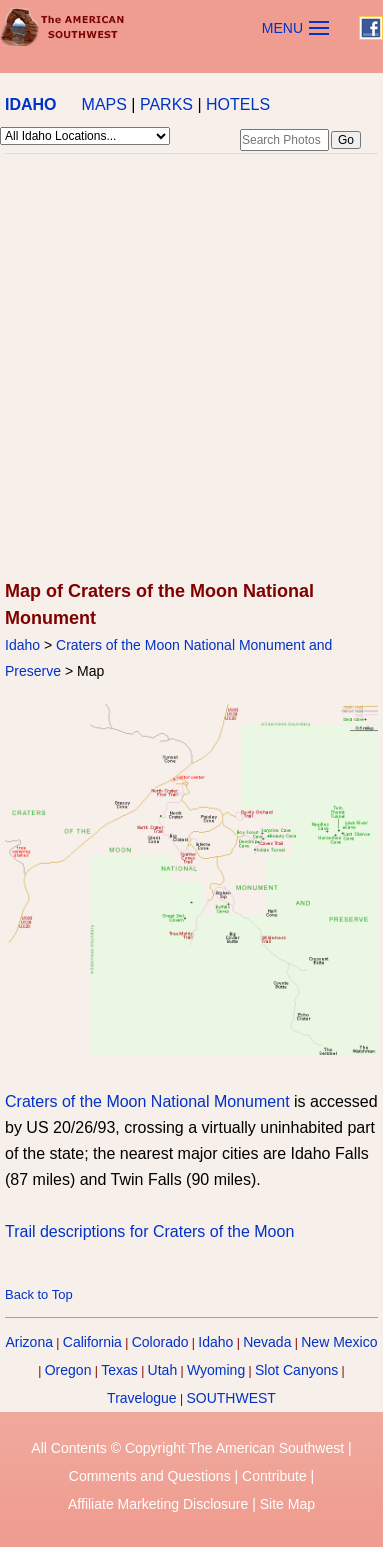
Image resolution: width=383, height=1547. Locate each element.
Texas (119, 1370)
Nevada (267, 1342)
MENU (282, 28)
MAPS (104, 104)
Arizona (29, 1342)
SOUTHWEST (230, 1398)
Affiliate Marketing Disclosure (158, 1504)
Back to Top (39, 1294)
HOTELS (238, 104)
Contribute (274, 1476)
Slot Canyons (296, 1370)
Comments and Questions (150, 1476)
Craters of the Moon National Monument (147, 1101)
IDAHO (31, 104)
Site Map (287, 1504)
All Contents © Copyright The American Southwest (187, 1448)
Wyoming (216, 1370)
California (92, 1342)
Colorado (160, 1342)
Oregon (68, 1370)
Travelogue (142, 1398)
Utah (163, 1370)
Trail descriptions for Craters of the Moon (149, 1231)
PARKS (166, 104)
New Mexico (339, 1342)
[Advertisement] (189, 369)
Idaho (22, 645)
